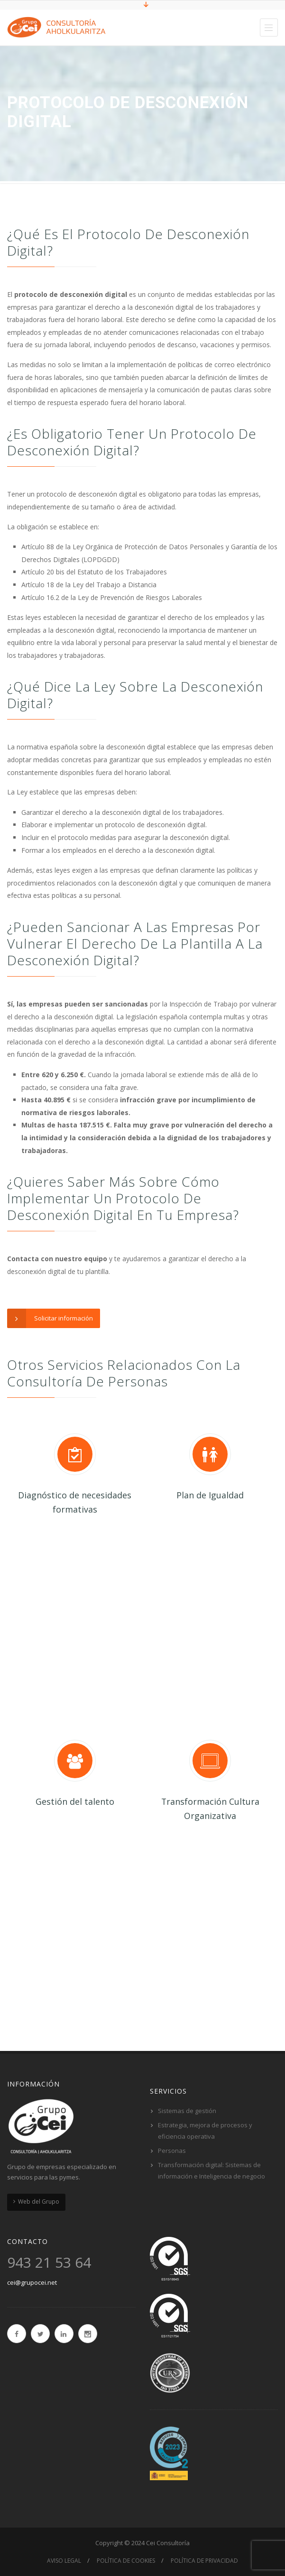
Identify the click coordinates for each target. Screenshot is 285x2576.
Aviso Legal (64, 2561)
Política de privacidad (204, 2561)
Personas (172, 2150)
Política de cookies (126, 2561)
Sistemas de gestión (187, 2110)
